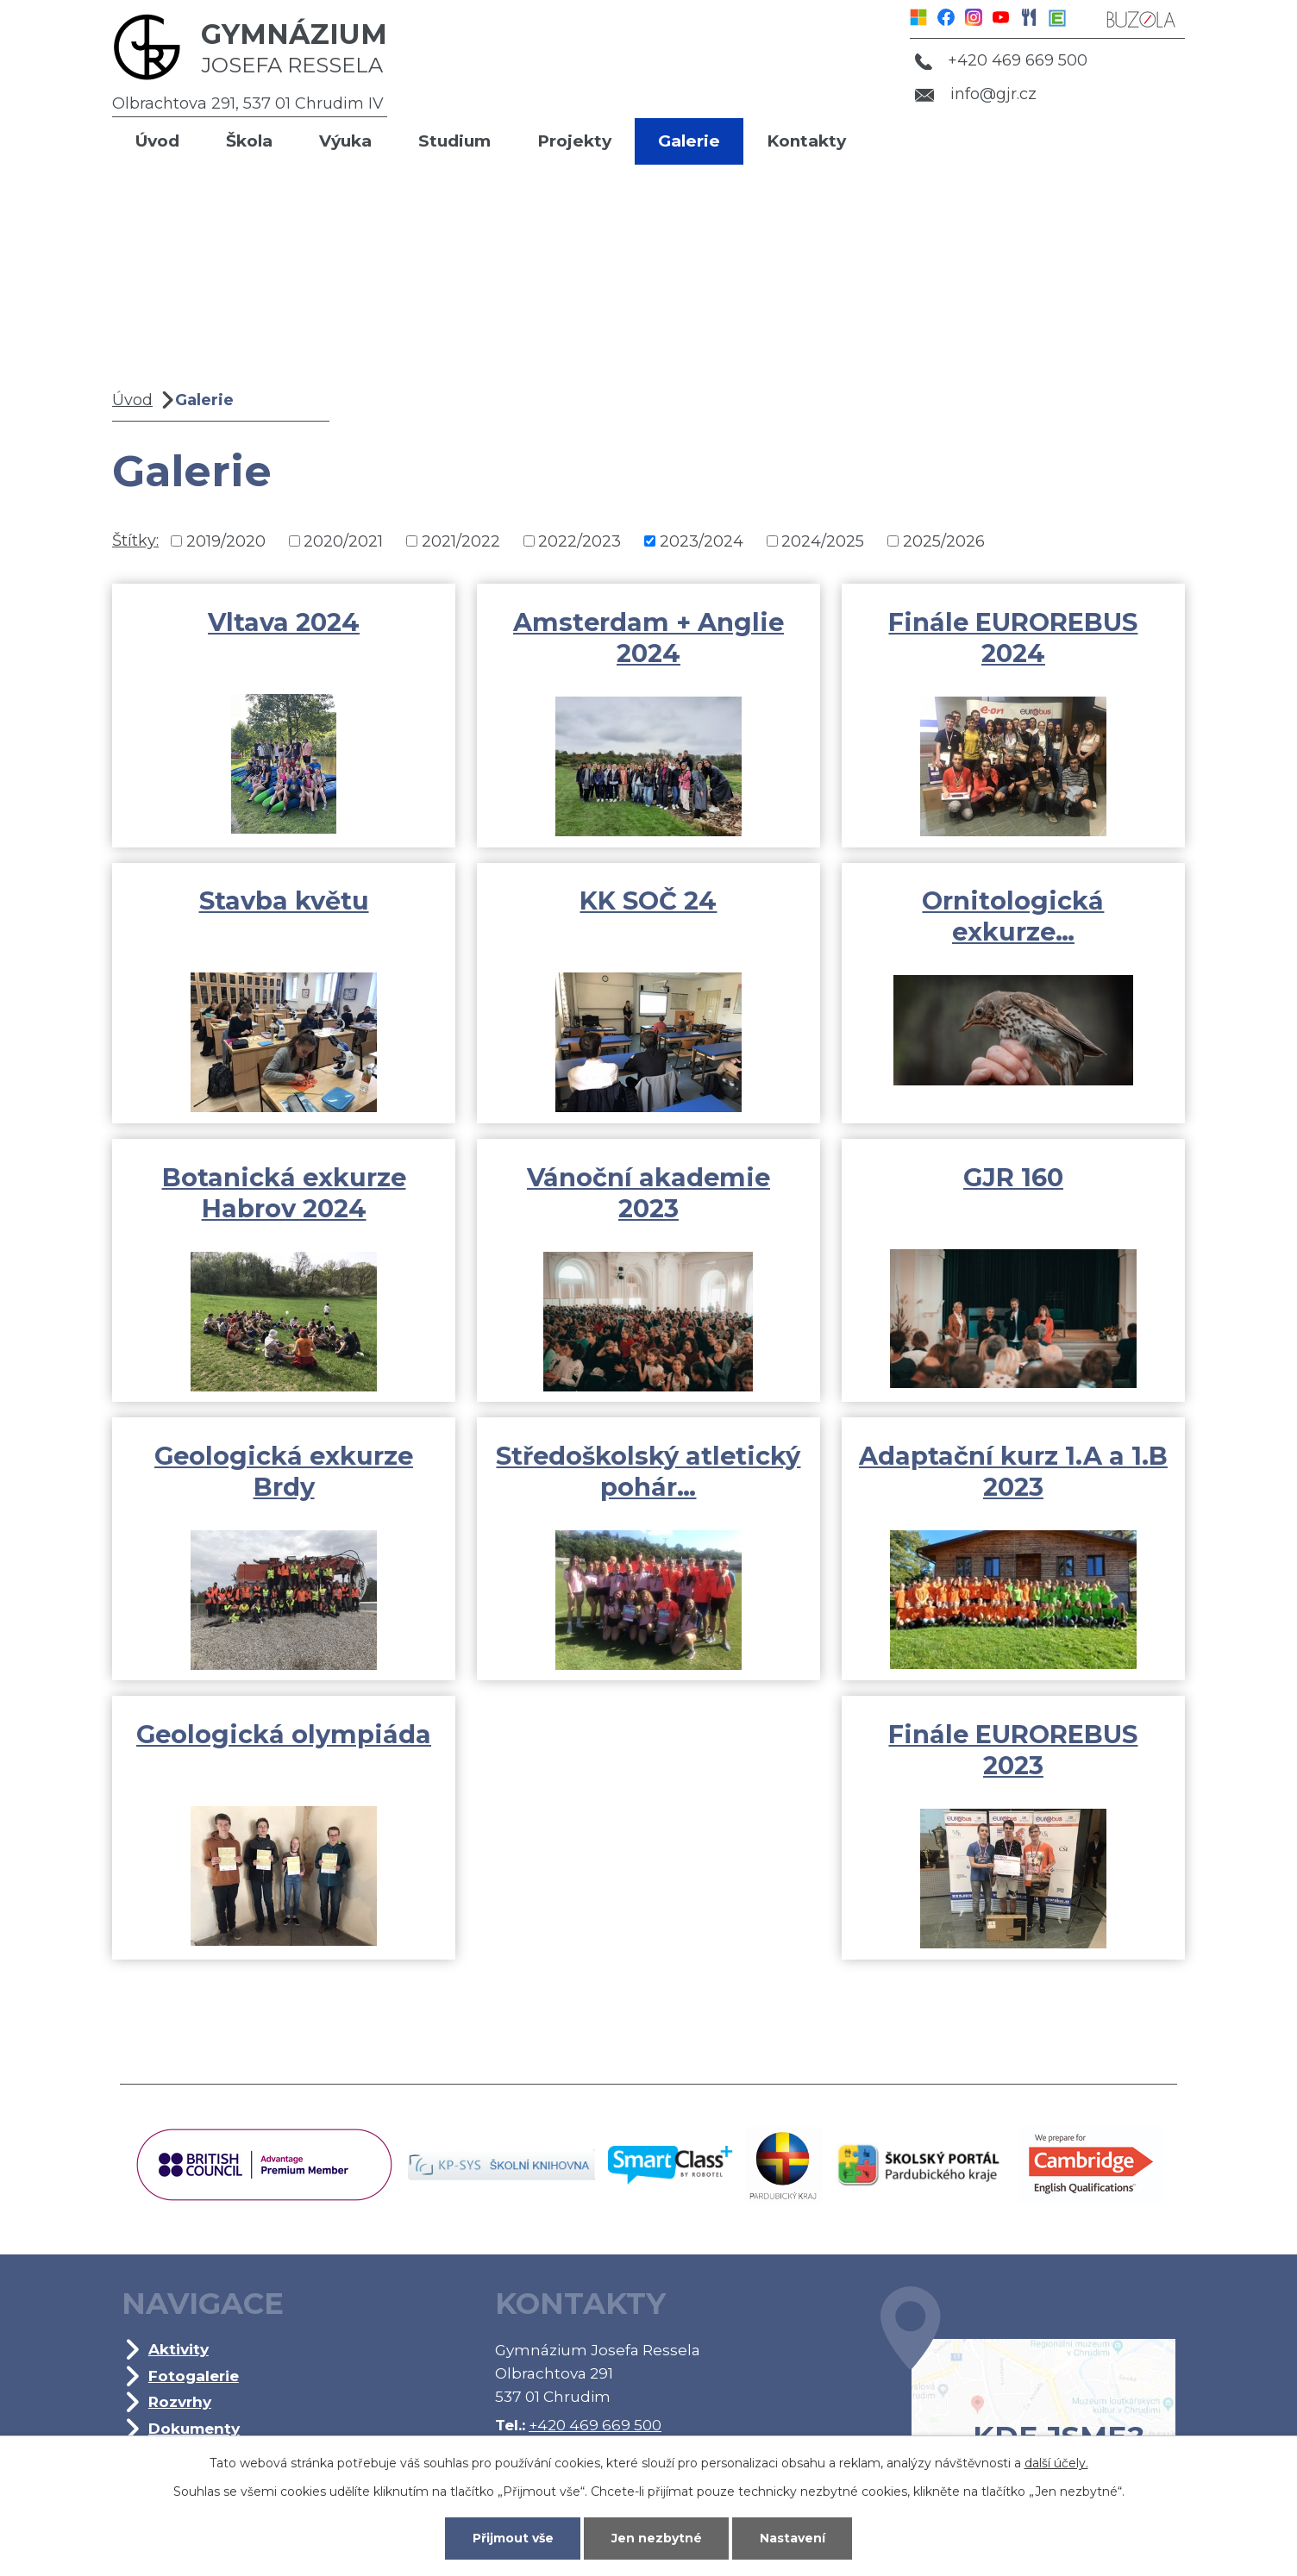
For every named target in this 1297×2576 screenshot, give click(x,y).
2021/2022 (461, 540)
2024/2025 (822, 540)
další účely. (1056, 2463)
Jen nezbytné (656, 2538)
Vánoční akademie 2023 (648, 1192)
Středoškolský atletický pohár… (648, 1471)
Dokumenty (194, 2428)
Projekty (574, 141)
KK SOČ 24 (648, 900)
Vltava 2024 (284, 622)
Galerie (689, 141)
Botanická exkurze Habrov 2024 (284, 1192)
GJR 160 (1013, 1177)
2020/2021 (343, 540)
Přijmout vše (513, 2538)
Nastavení (792, 2538)
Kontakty (806, 141)
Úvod (157, 141)
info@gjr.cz (976, 93)
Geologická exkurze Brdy (283, 1471)
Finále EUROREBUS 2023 (1012, 1749)
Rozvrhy (179, 2401)
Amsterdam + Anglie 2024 (648, 637)
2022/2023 (579, 540)
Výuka (345, 141)
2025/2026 (944, 540)
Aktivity (178, 2349)
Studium (454, 141)
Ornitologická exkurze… (1013, 916)
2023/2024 (701, 540)
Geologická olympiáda (283, 1734)
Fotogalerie (193, 2376)
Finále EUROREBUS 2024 (1012, 637)
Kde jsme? (1028, 2396)
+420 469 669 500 (1001, 60)
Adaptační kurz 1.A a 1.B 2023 (1013, 1471)
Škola (249, 141)
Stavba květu (284, 900)
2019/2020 (226, 540)
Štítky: (135, 540)
